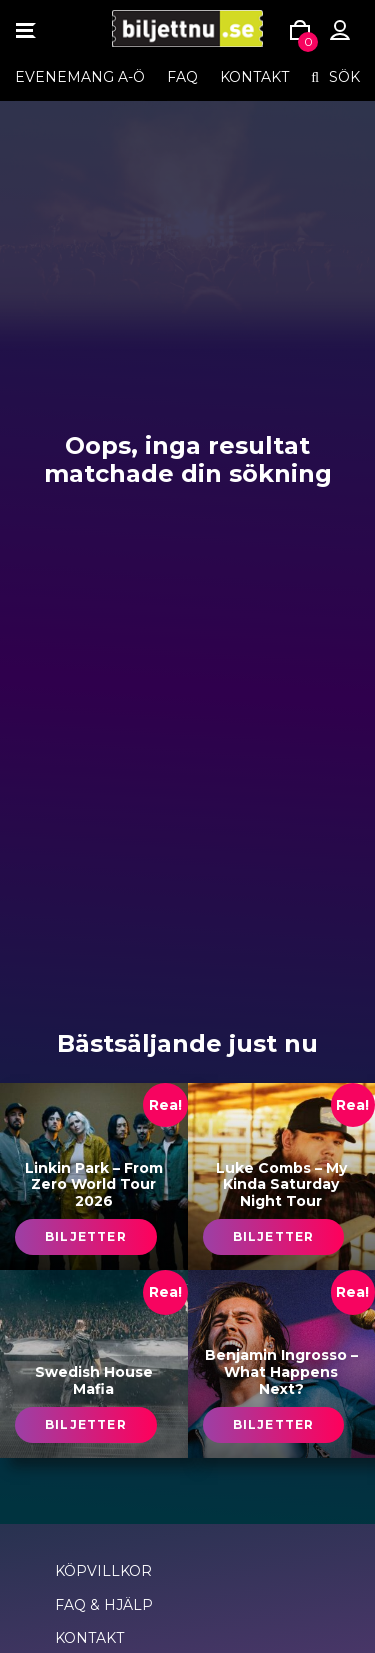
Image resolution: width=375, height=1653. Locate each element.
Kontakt (254, 77)
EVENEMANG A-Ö (80, 77)
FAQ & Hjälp (104, 1605)
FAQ (182, 77)
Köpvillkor (103, 1571)
